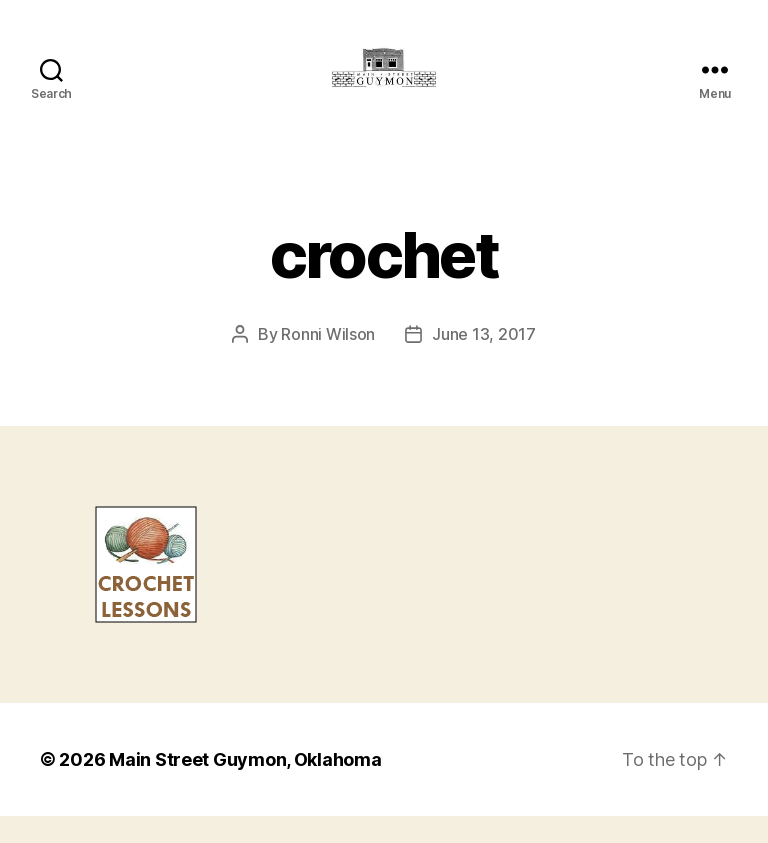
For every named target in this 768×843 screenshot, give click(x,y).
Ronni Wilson (328, 361)
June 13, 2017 (484, 361)
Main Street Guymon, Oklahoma (245, 786)
